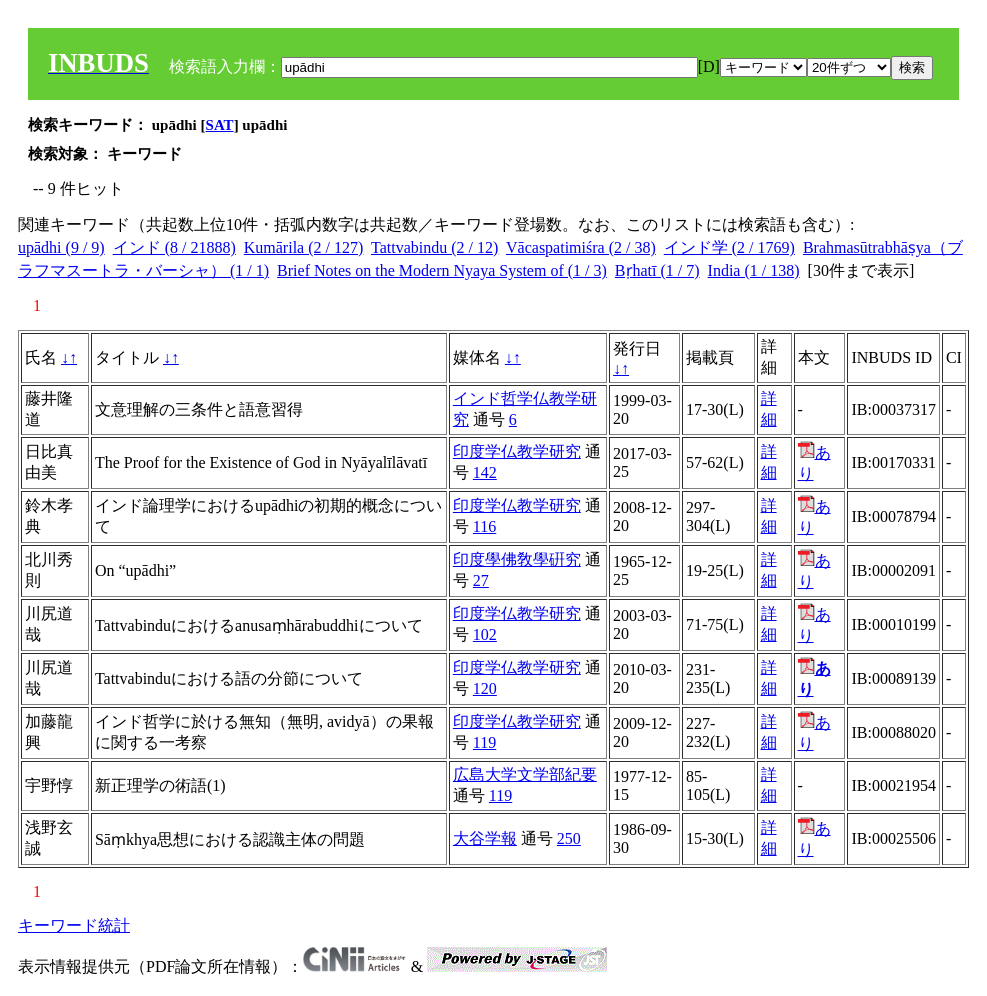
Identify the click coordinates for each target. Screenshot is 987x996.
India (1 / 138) (754, 270)
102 (485, 634)
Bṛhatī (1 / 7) (657, 270)
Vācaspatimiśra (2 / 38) (581, 247)
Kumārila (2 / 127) (304, 247)
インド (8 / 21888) (174, 247)
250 (569, 838)
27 (481, 580)
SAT (220, 125)
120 (485, 688)
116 (484, 526)
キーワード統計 (74, 925)
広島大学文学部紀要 (525, 774)
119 (484, 742)
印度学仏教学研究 (517, 451)
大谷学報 (485, 838)
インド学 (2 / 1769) (729, 247)
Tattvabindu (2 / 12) (434, 247)
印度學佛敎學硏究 (517, 559)
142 (485, 472)
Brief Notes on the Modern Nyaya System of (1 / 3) (442, 270)
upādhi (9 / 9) (61, 247)
